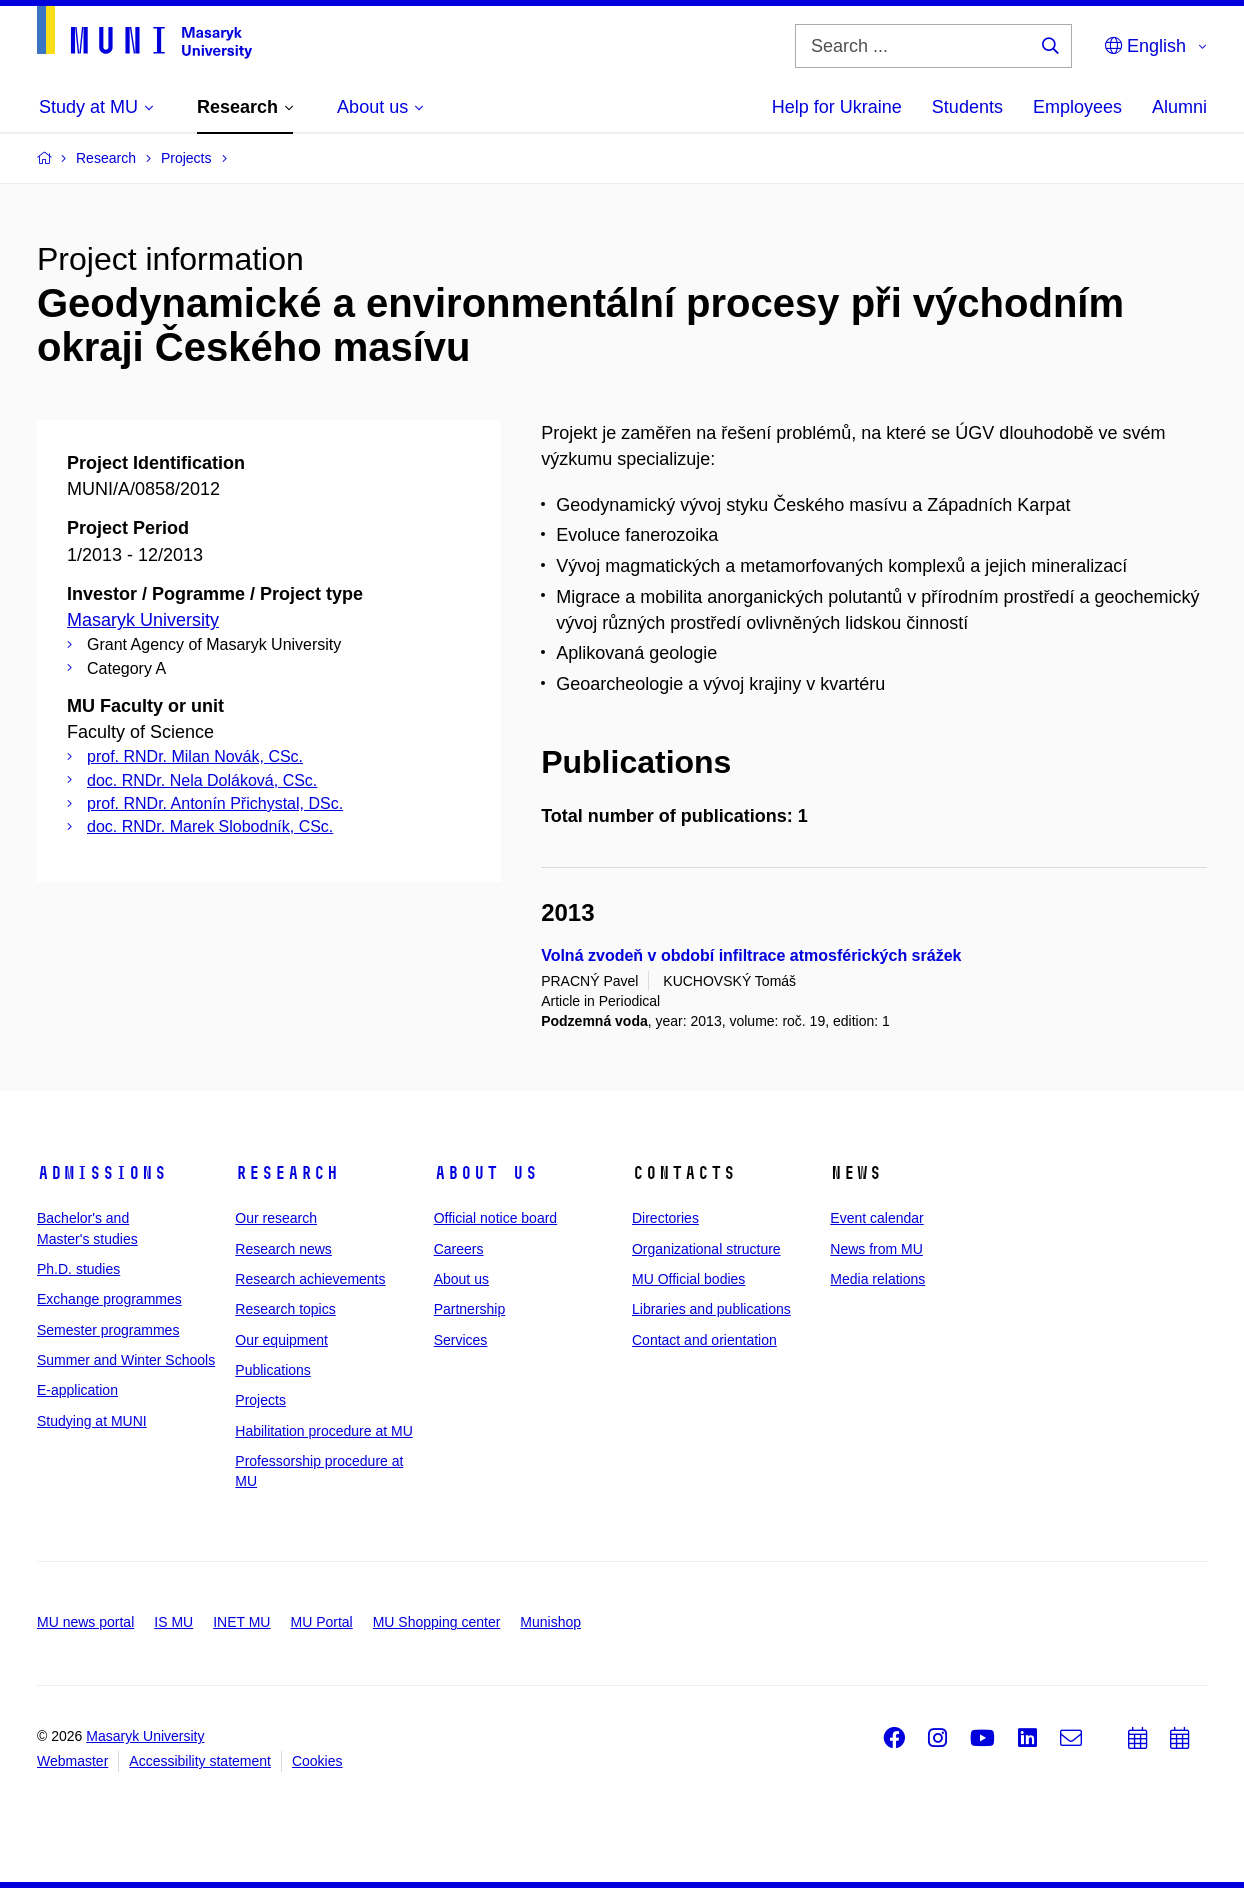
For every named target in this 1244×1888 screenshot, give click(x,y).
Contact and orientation (704, 1340)
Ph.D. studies (78, 1269)
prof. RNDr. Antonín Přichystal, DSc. (215, 803)
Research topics (285, 1309)
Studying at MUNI (92, 1421)
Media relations (877, 1279)
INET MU (241, 1622)
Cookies (317, 1761)
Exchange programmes (109, 1299)
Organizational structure (706, 1249)
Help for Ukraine (837, 107)
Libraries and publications (711, 1309)
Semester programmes (108, 1330)
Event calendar (876, 1218)
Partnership (470, 1309)
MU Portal (321, 1622)
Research (287, 1173)
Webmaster (72, 1761)
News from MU (876, 1249)
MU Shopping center (437, 1622)
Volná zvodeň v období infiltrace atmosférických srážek (751, 955)
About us (486, 1173)
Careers (459, 1249)
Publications (273, 1370)
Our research (276, 1218)
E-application (77, 1390)
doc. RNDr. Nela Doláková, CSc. (202, 780)
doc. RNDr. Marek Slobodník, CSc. (210, 826)
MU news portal (85, 1622)
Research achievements (310, 1279)
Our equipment (281, 1340)
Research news (283, 1249)
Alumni (1179, 107)
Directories (665, 1218)
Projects (260, 1400)
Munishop (550, 1622)
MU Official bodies (688, 1279)
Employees (1077, 107)
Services (461, 1340)
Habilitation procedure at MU (323, 1431)
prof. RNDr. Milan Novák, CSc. (195, 756)
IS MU (173, 1622)
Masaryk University (143, 620)
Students (967, 107)
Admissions (102, 1173)
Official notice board (495, 1218)
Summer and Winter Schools (126, 1360)
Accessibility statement (200, 1761)
